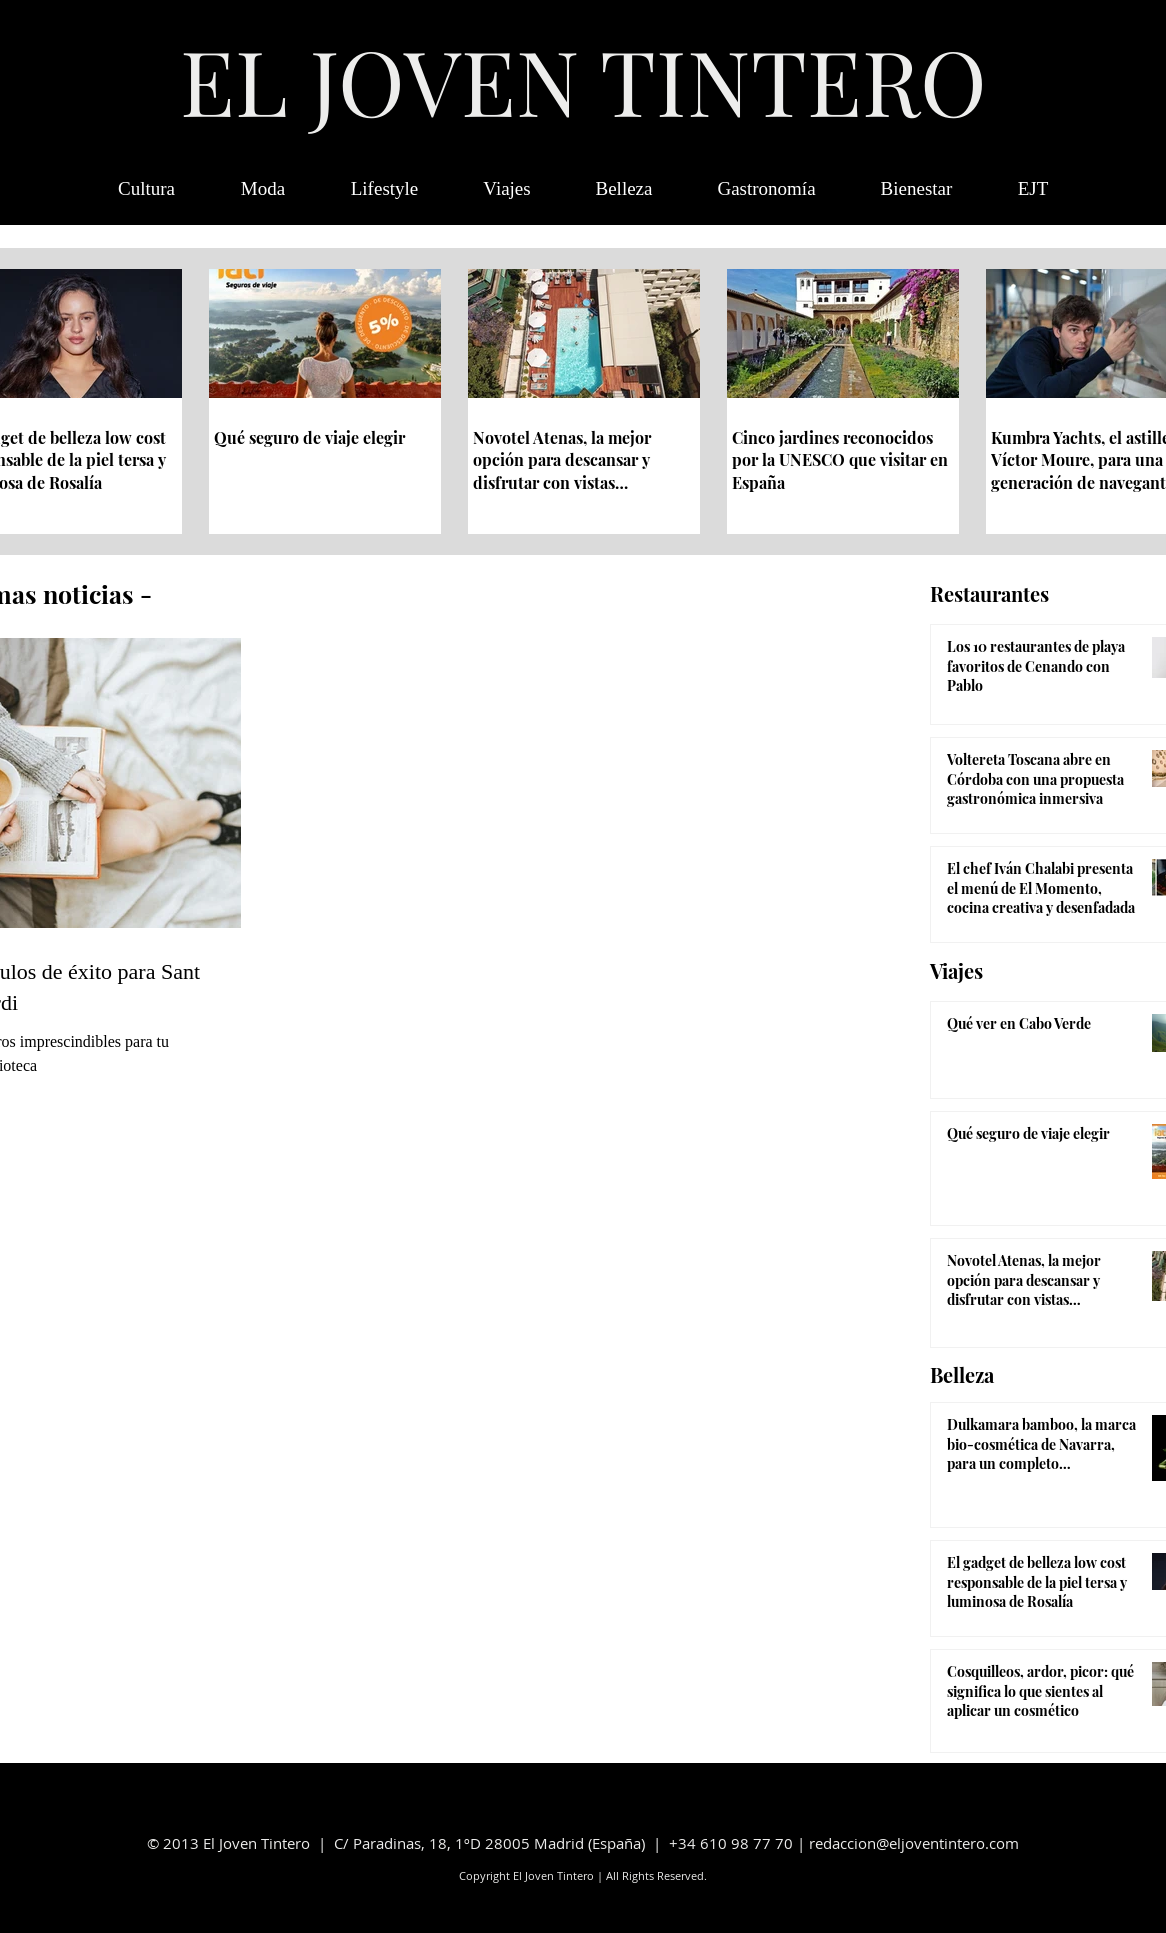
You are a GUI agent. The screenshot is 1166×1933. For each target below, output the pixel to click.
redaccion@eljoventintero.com (914, 1843)
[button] (1033, 189)
